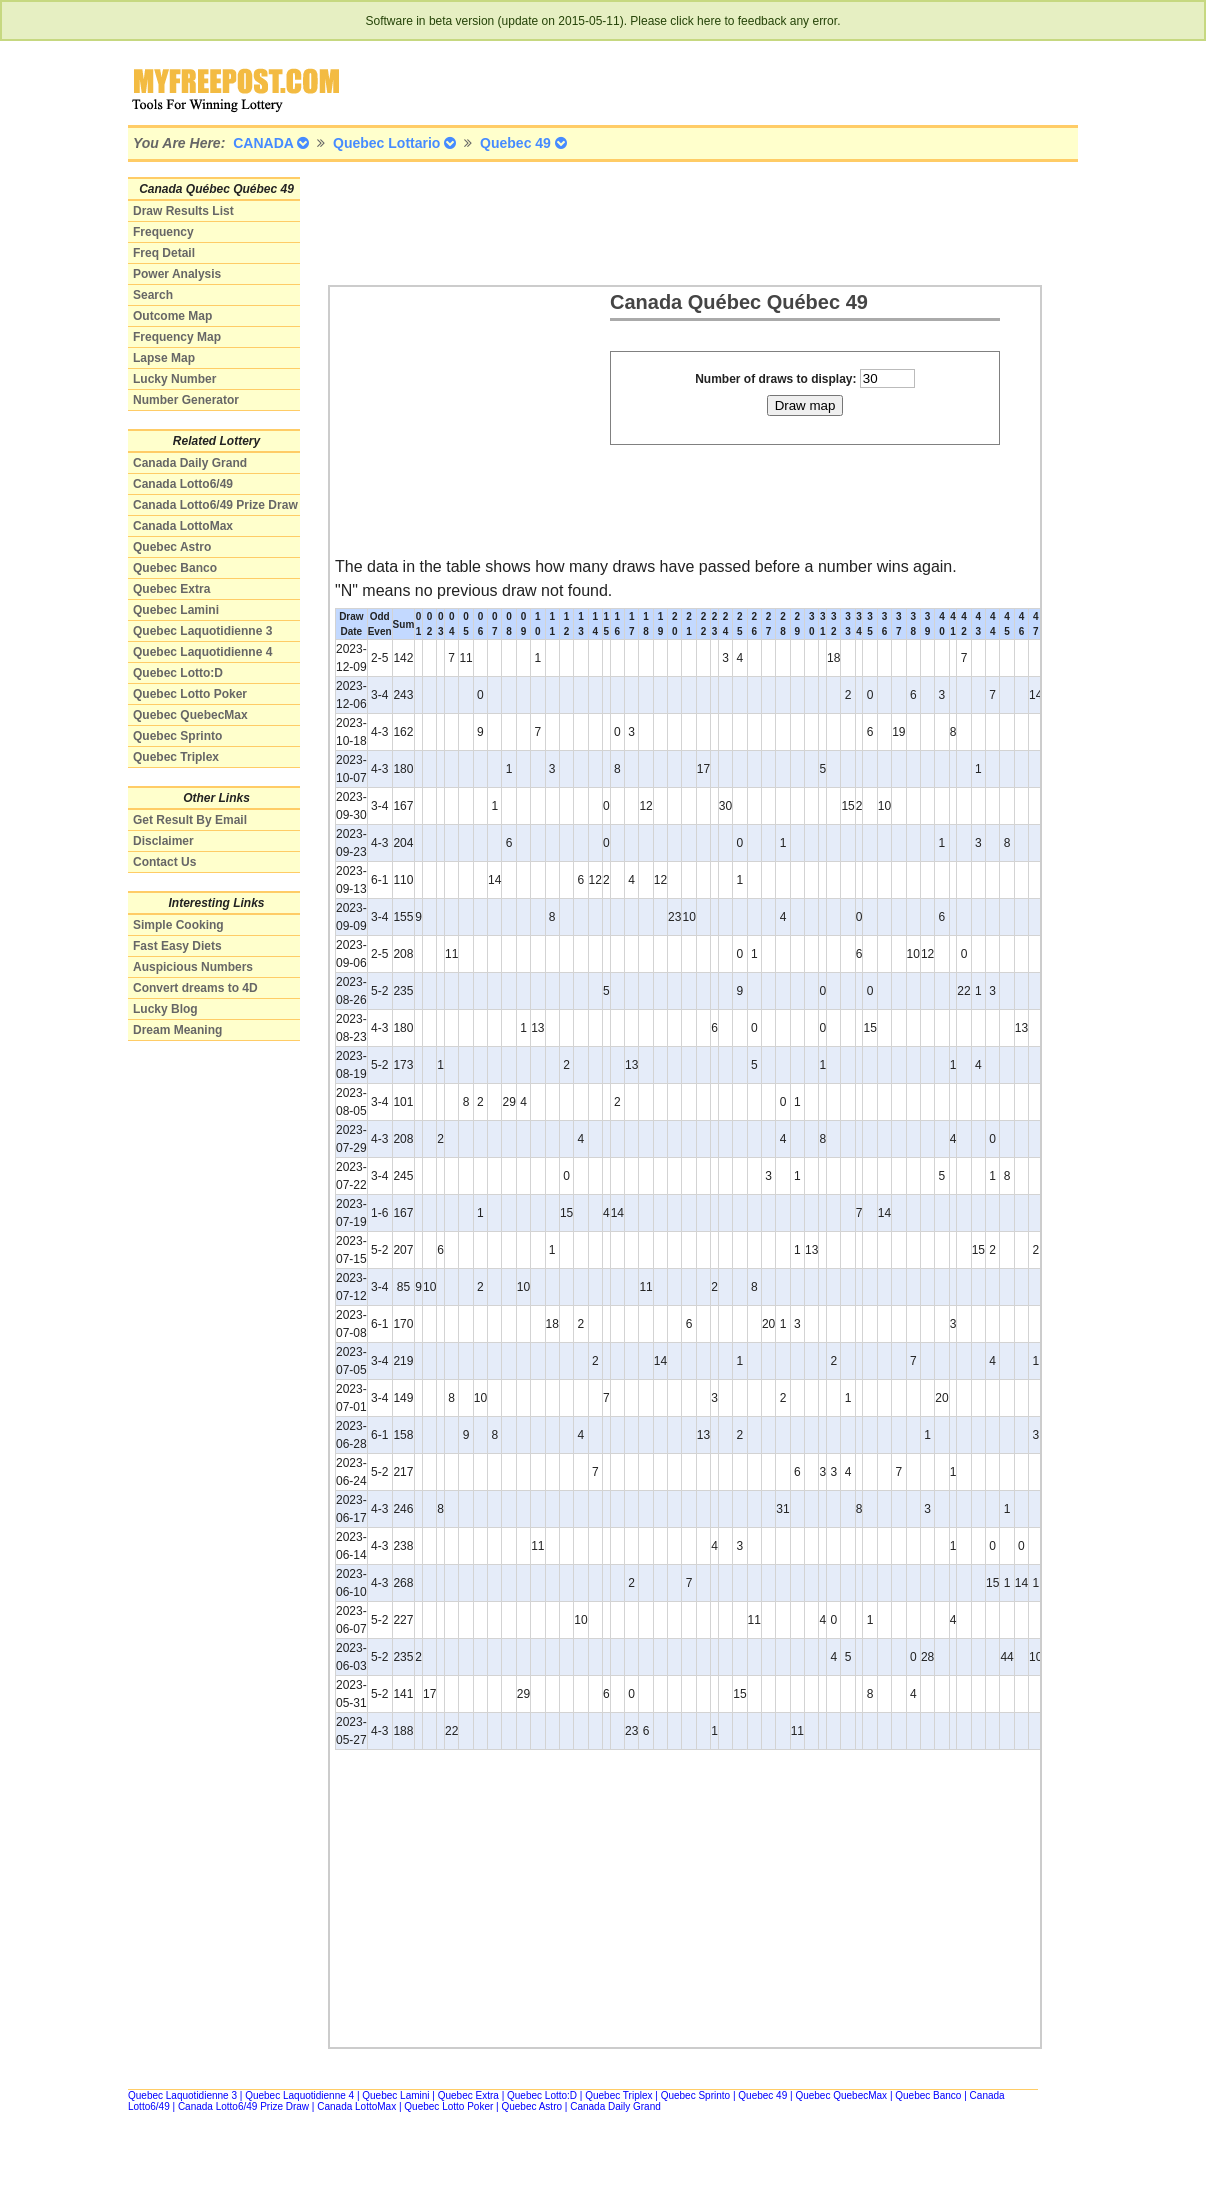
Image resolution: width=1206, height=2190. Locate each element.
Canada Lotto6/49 (183, 484)
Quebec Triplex (176, 757)
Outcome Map (172, 316)
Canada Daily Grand (190, 463)
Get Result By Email (190, 820)
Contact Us (164, 862)
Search (153, 295)
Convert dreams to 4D (195, 988)
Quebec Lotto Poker (190, 694)
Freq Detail (164, 253)
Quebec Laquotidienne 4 (202, 652)
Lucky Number (174, 379)
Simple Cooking (178, 925)
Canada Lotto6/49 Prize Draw (215, 505)
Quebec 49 (762, 2095)
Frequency (163, 232)
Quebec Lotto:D (178, 673)
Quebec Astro (172, 547)
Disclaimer (163, 841)
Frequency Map (177, 337)
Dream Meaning (177, 1030)
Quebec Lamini (176, 610)
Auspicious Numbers (193, 967)
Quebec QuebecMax (190, 715)
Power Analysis (177, 274)
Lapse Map (164, 358)
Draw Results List (183, 211)
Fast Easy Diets (177, 946)
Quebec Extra (171, 589)
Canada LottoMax (183, 526)
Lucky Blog (165, 1009)
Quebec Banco (175, 568)
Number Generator (186, 400)
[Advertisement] (692, 222)
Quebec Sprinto (177, 736)
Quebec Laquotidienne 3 (202, 631)
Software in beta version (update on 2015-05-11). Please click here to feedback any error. (603, 21)
